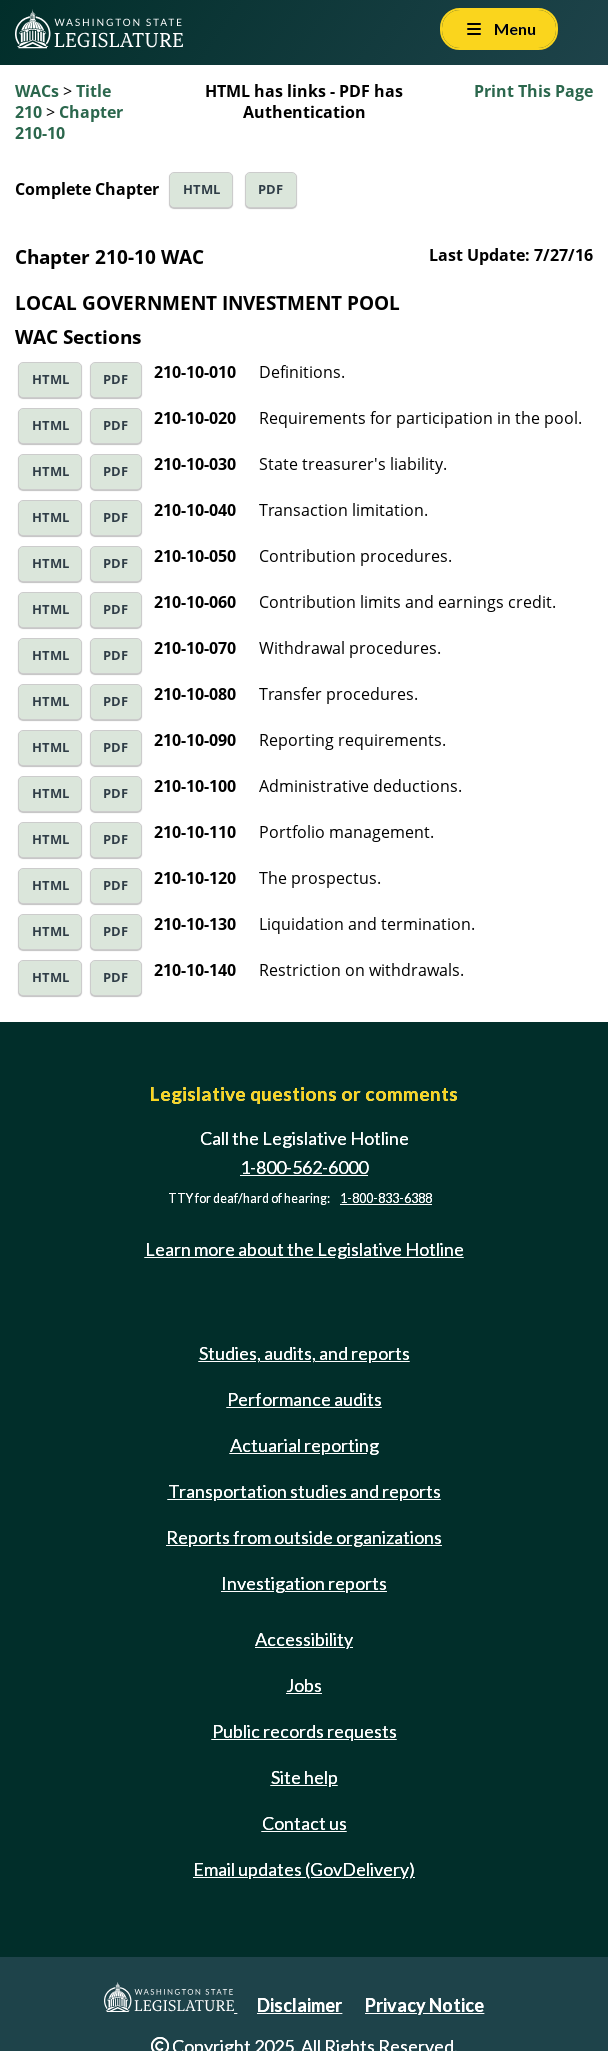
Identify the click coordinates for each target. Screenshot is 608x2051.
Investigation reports (304, 1583)
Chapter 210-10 (69, 122)
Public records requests (304, 1731)
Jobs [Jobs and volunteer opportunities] (304, 1685)
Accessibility (304, 1639)
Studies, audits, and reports (304, 1353)
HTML (201, 189)
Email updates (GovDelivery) (304, 1869)
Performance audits (304, 1399)
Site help (304, 1777)
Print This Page (533, 91)
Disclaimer (299, 2005)
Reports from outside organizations (304, 1537)
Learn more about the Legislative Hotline (304, 1249)
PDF (270, 189)
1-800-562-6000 (304, 1167)
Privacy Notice (424, 2005)
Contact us (304, 1823)
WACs (37, 91)
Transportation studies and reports (304, 1491)
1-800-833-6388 (386, 1198)
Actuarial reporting (304, 1445)
